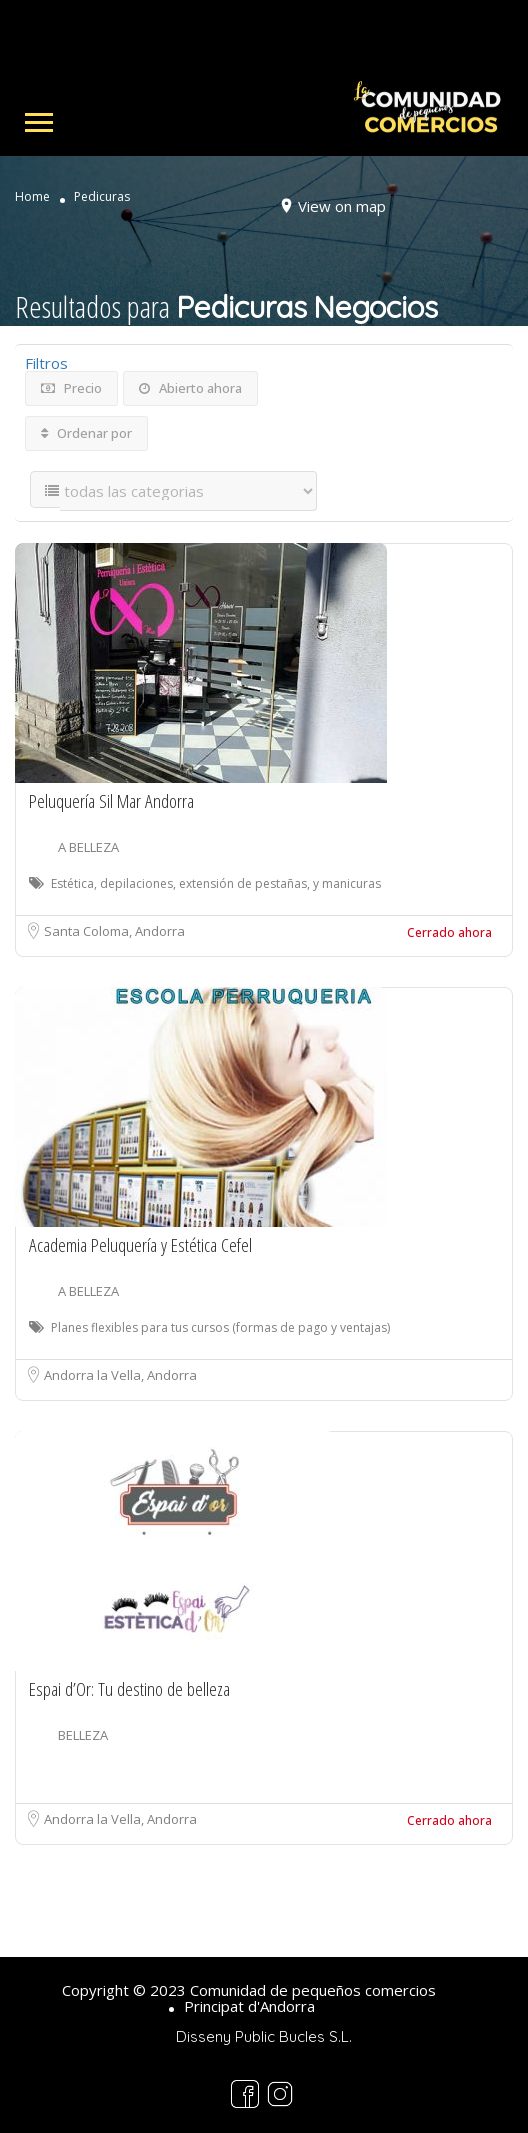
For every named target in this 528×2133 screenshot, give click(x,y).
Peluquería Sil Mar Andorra (111, 801)
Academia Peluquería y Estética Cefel (140, 1245)
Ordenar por (86, 433)
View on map (342, 206)
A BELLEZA (88, 847)
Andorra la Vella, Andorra (120, 1375)
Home (32, 197)
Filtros (46, 363)
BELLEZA (83, 1735)
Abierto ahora (190, 388)
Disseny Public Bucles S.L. (264, 2036)
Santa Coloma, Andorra (114, 931)
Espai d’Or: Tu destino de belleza (129, 1689)
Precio (71, 388)
